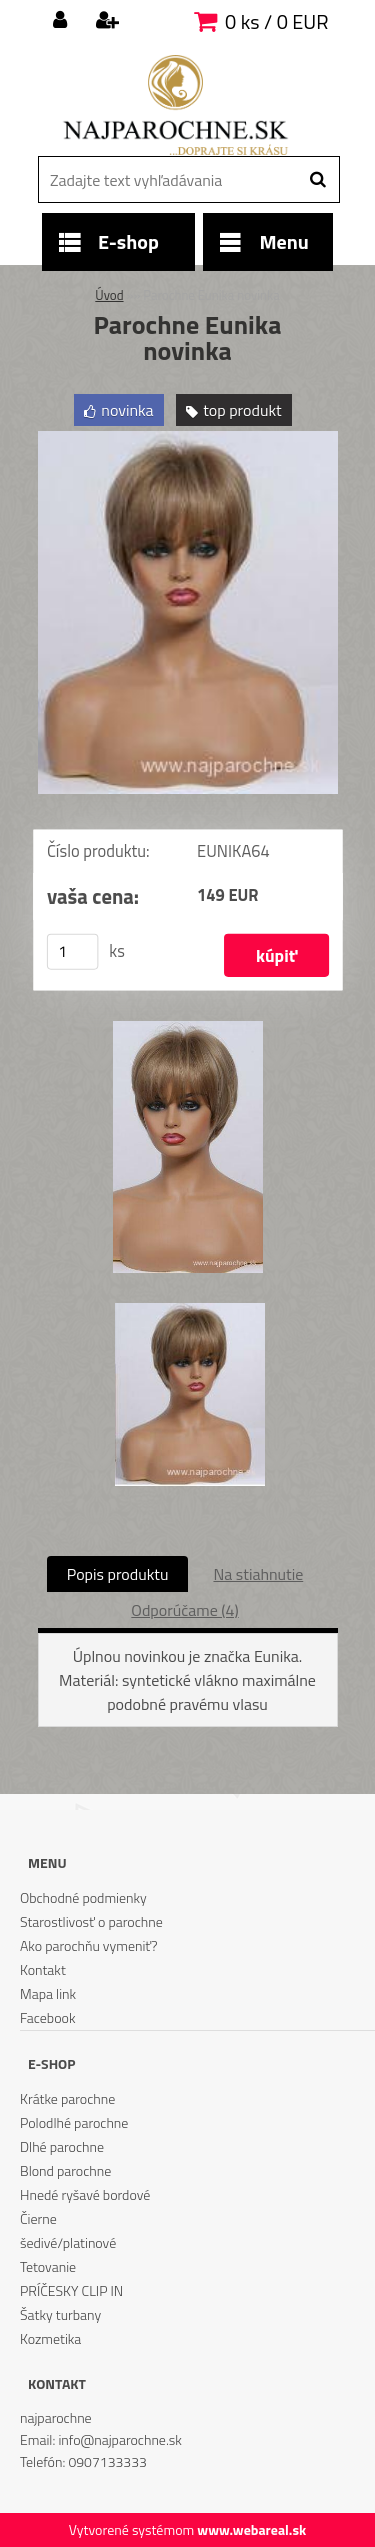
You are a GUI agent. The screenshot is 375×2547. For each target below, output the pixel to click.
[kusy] (72, 952)
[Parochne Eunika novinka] (188, 439)
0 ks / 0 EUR (276, 21)
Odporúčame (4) (184, 1610)
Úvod (109, 295)
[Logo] (175, 105)
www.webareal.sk (251, 2529)
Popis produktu (118, 1574)
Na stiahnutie (258, 1574)
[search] (317, 180)
